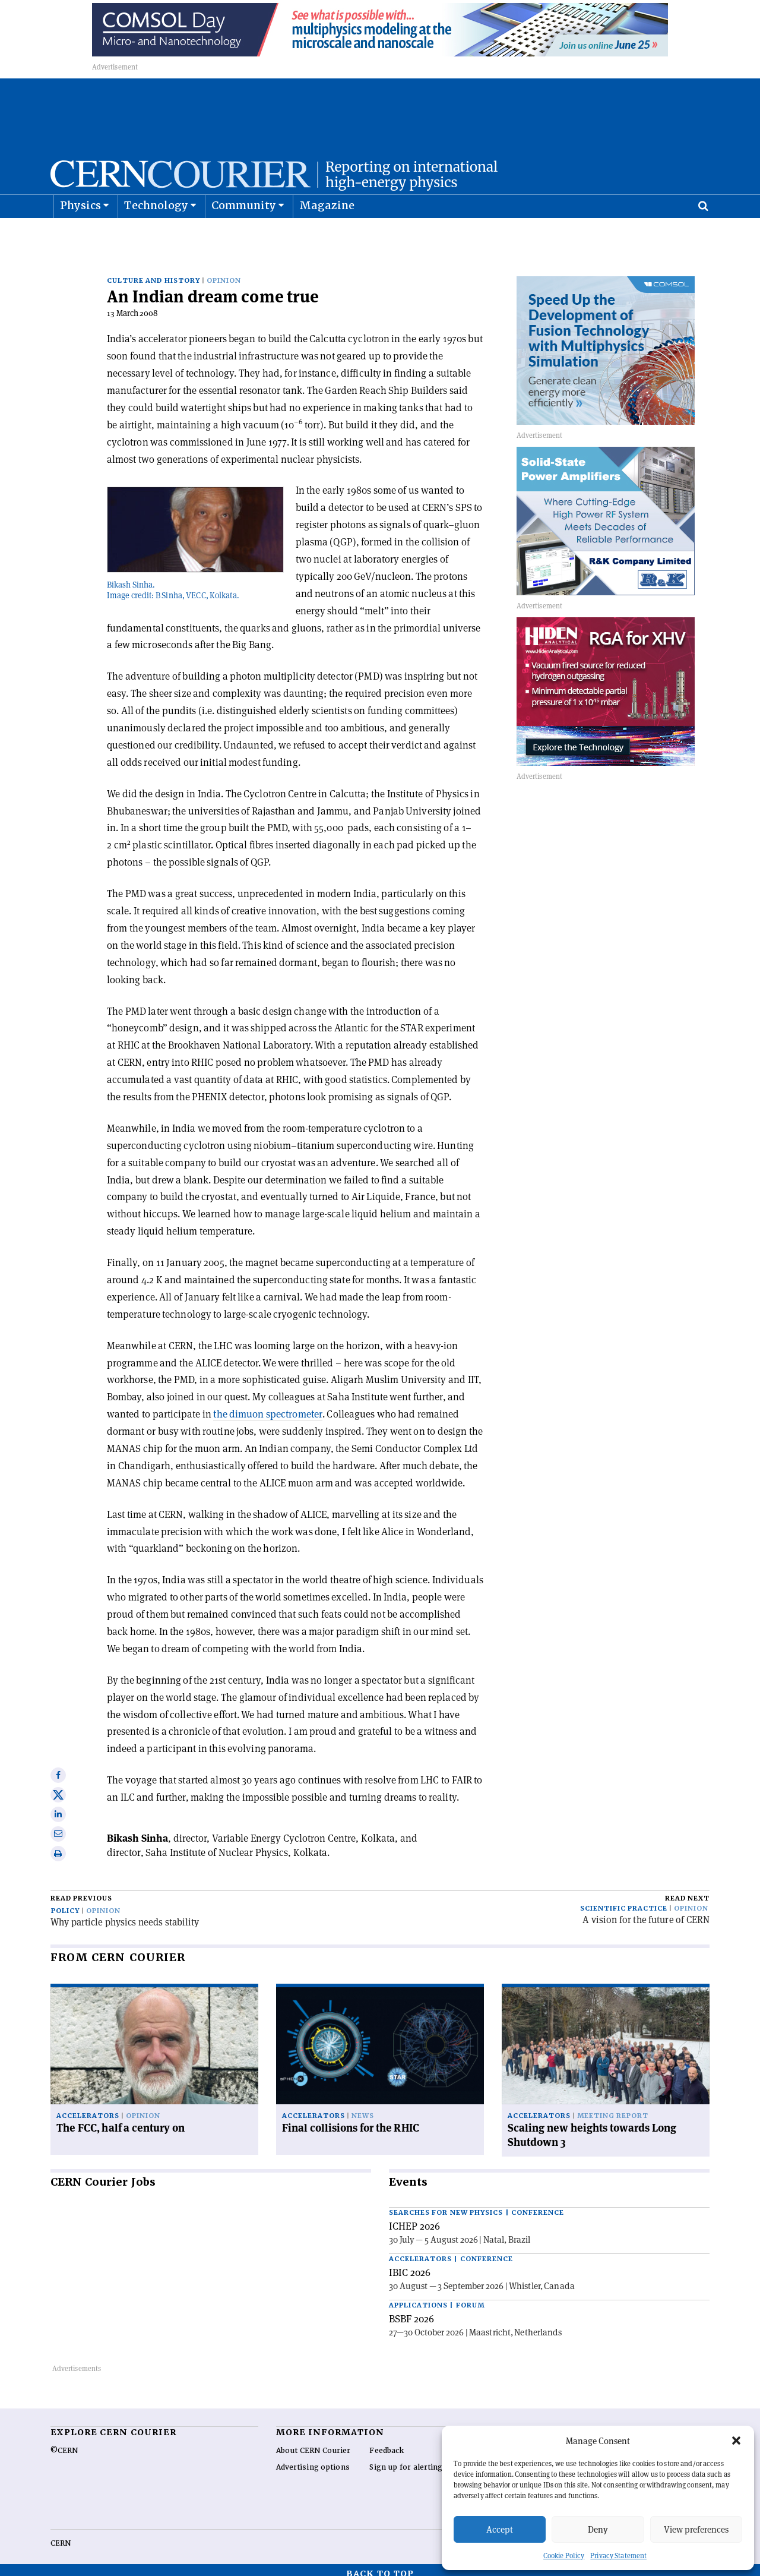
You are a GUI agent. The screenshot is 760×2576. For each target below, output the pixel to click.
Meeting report (612, 2108)
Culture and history (153, 273)
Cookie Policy (563, 2555)
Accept (499, 2529)
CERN (60, 2535)
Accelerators (87, 2108)
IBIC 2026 (409, 2264)
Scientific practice (623, 1900)
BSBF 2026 (411, 2311)
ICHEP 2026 (414, 2218)
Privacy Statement (618, 2555)
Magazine (327, 235)
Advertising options (313, 2459)
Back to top (380, 2566)
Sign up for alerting (405, 2459)
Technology (156, 235)
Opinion (224, 273)
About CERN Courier (313, 2443)
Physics (80, 235)
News (363, 2108)
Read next (687, 1890)
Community (244, 235)
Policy (65, 1903)
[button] (736, 2440)
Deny (598, 2529)
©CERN (64, 2443)
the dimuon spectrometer (267, 1406)
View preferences (696, 2529)
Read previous (81, 1890)
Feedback (386, 2443)
